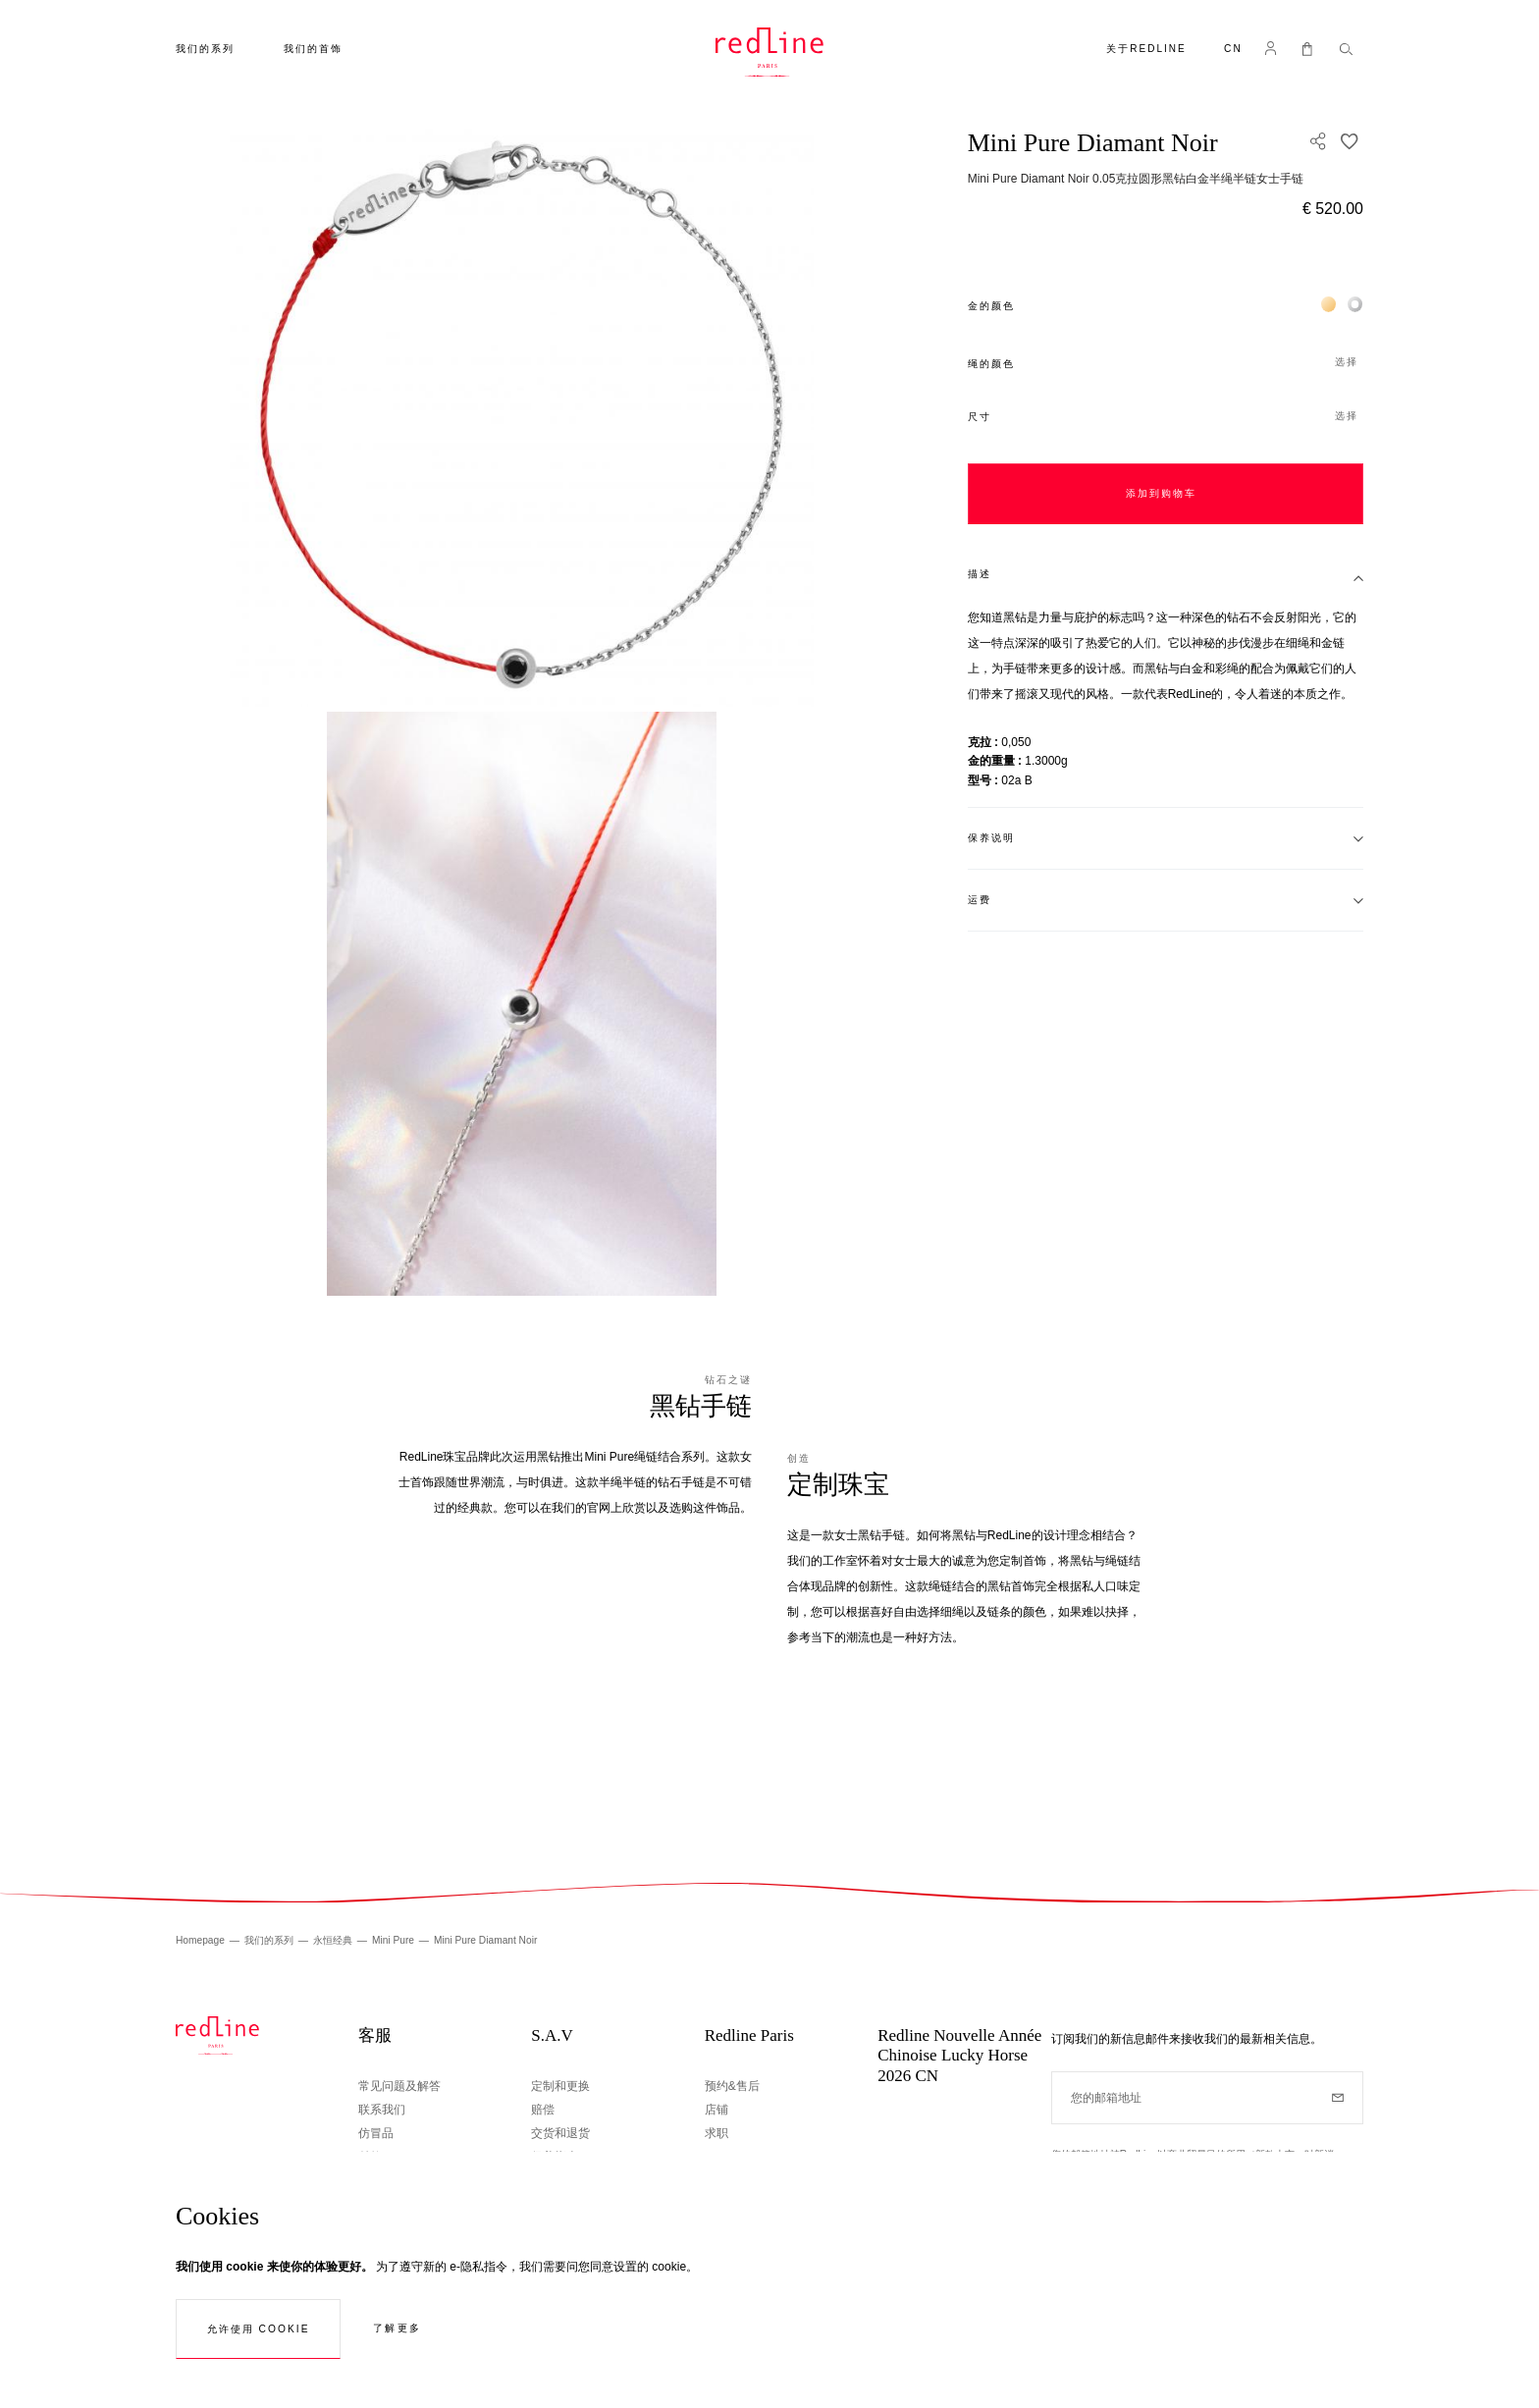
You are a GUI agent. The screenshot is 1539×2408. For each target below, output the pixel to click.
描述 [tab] (979, 573)
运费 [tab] (979, 899)
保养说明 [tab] (991, 837)
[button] (1233, 50)
